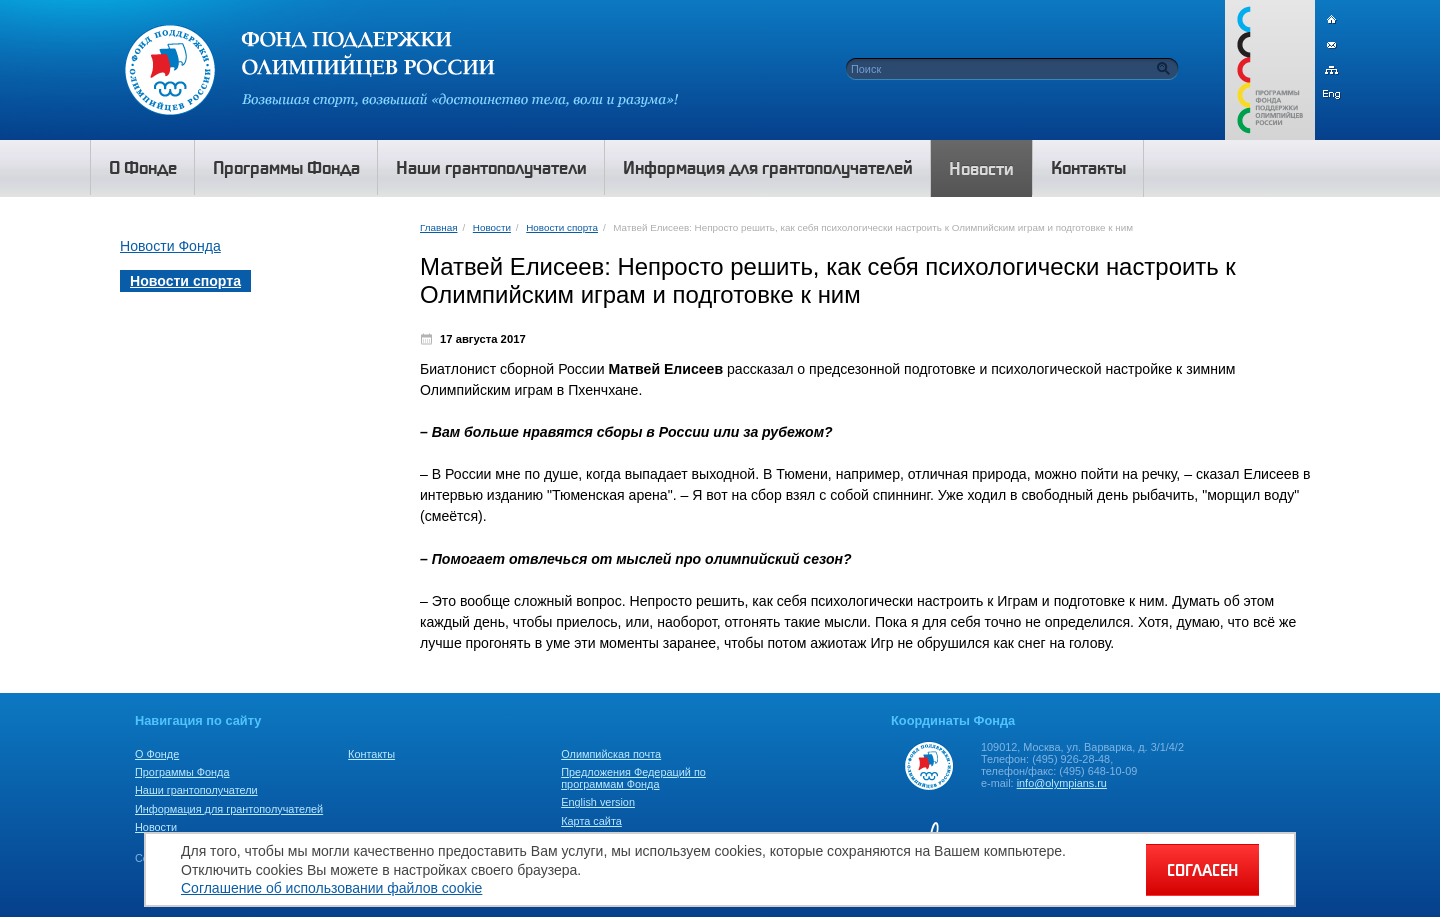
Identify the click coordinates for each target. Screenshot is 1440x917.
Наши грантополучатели (196, 790)
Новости (492, 227)
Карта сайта (591, 821)
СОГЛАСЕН (1202, 870)
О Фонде (157, 754)
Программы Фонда (182, 772)
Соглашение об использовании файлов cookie (331, 888)
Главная (438, 227)
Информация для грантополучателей (229, 809)
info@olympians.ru (1062, 783)
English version (598, 802)
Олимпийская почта (611, 754)
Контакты (371, 754)
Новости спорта (562, 227)
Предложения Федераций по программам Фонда (633, 778)
